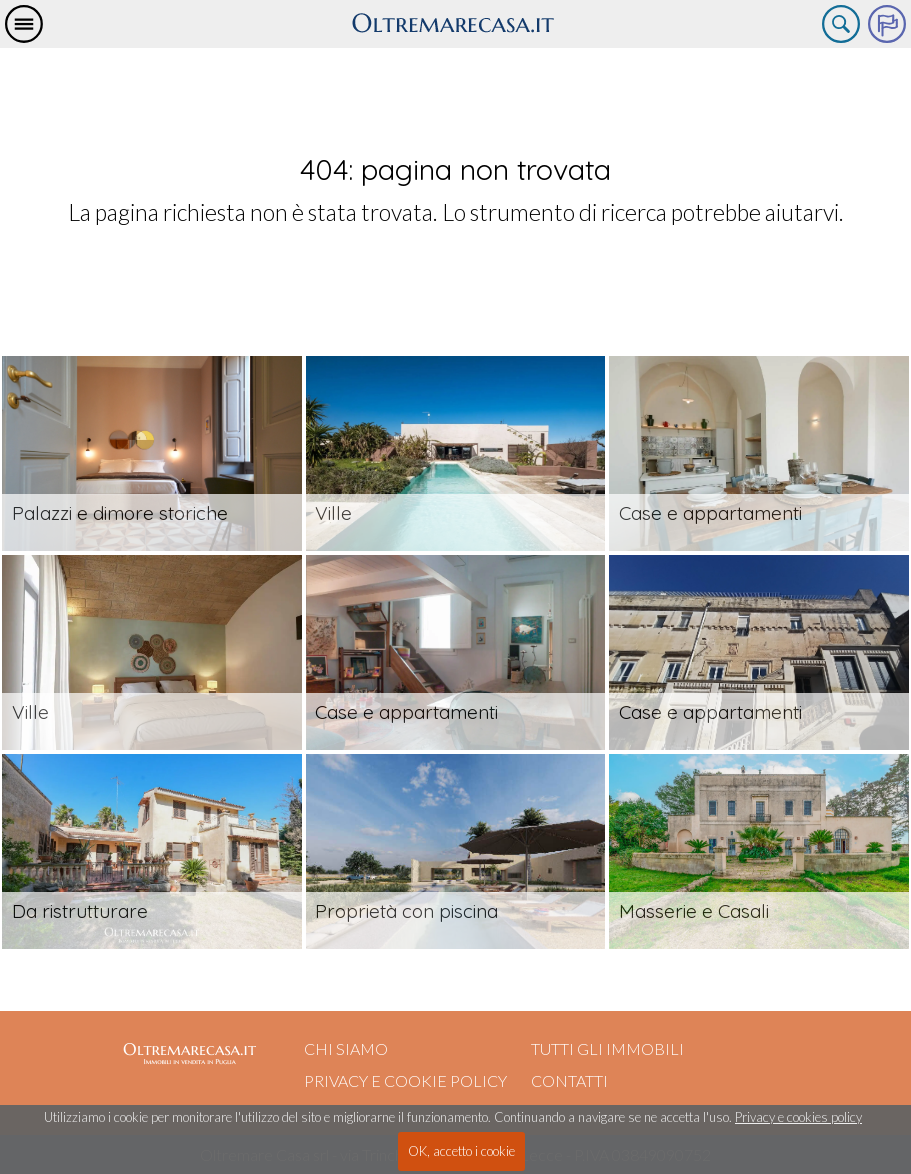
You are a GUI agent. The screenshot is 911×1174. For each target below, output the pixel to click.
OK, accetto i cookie (461, 1151)
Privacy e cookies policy (798, 1117)
